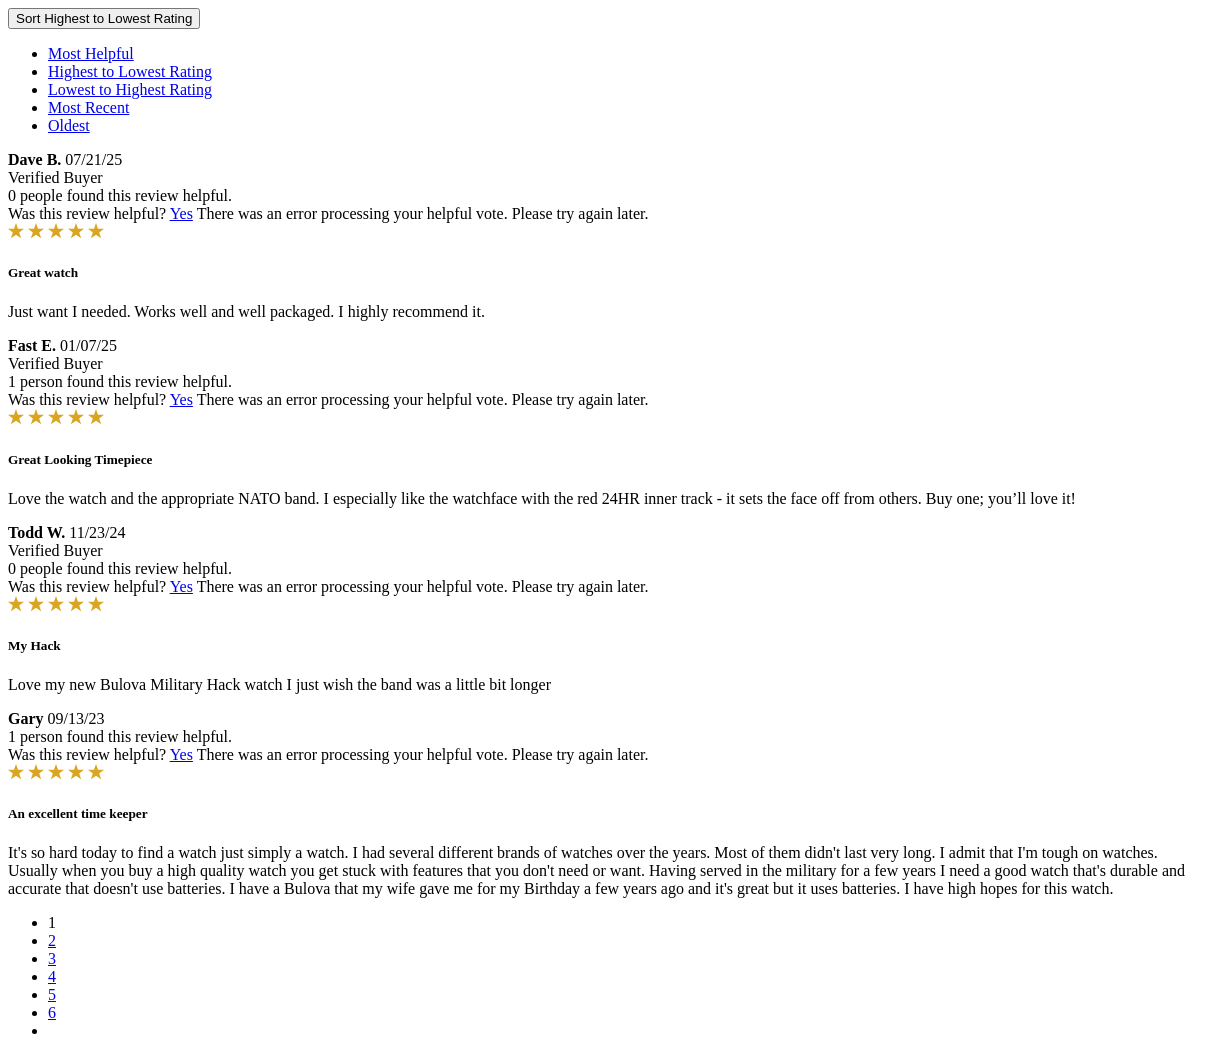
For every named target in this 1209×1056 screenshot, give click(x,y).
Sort (104, 18)
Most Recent (88, 107)
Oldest (69, 125)
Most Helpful (91, 53)
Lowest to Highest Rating (130, 89)
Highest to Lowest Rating (130, 71)
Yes (181, 213)
